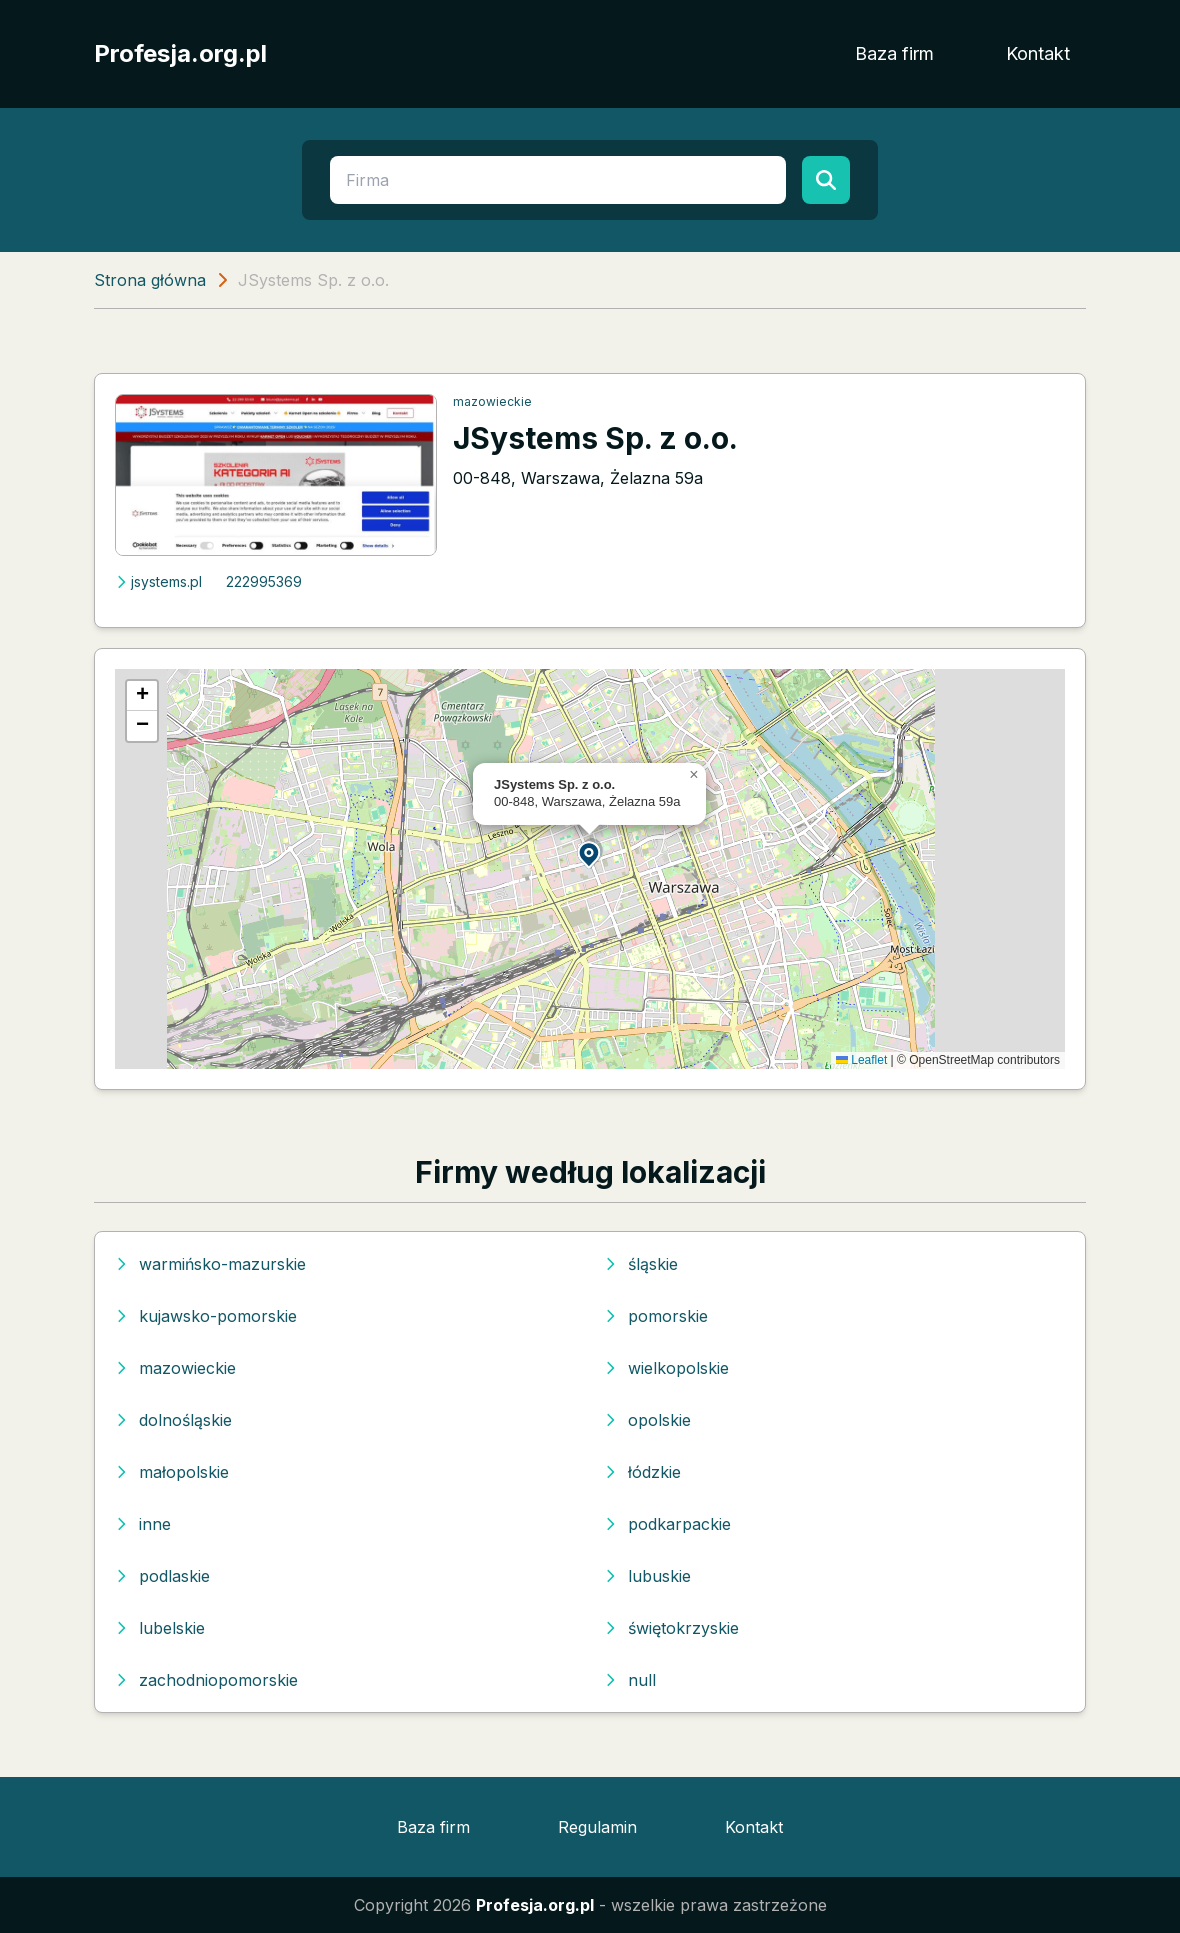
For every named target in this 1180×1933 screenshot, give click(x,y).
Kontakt (1038, 53)
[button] (590, 853)
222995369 (264, 581)
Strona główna (150, 280)
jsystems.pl (158, 581)
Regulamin (597, 1827)
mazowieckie (492, 401)
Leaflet (861, 1060)
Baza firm (894, 53)
